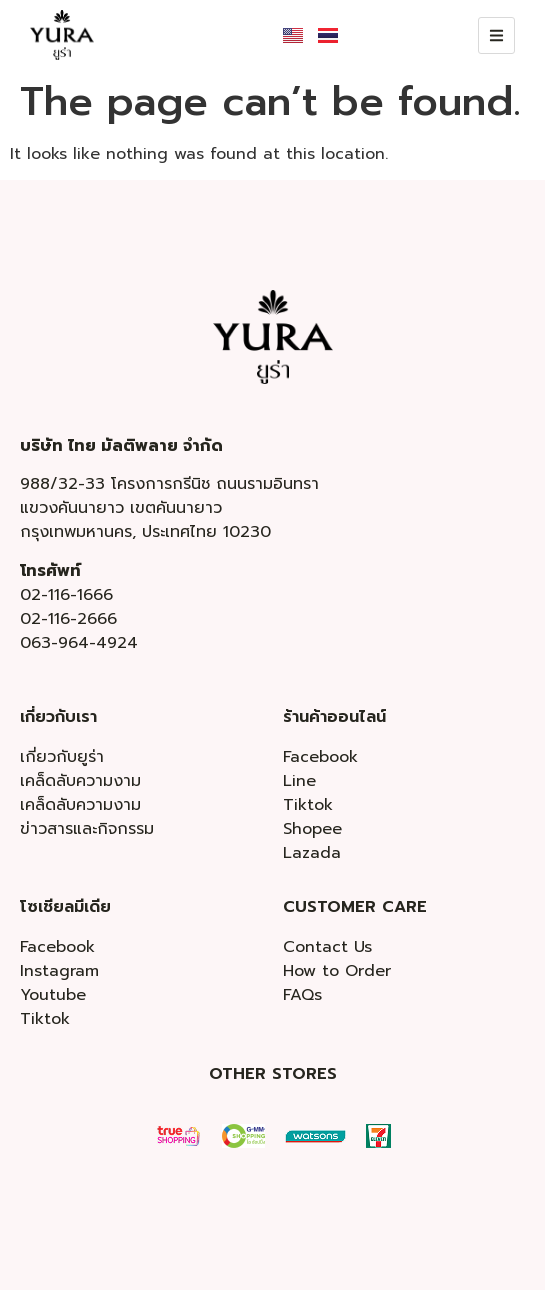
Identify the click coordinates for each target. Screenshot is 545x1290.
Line (299, 781)
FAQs (302, 995)
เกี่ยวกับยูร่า (62, 757)
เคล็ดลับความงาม (80, 781)
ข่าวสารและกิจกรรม (87, 829)
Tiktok (308, 805)
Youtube (53, 995)
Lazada (312, 853)
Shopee (312, 829)
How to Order (337, 971)
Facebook (320, 757)
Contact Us (327, 947)
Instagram (59, 971)
